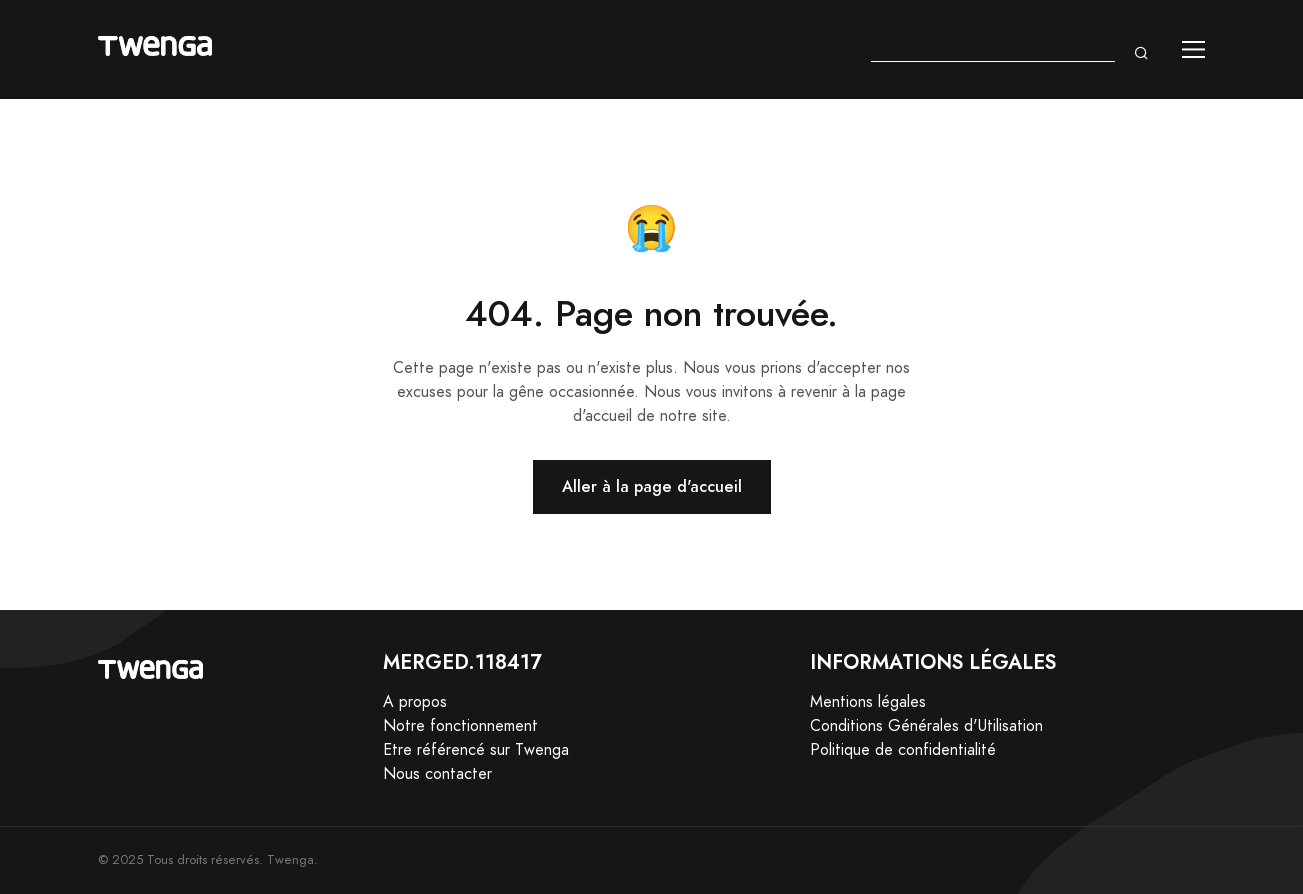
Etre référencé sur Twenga (476, 750)
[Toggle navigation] (1193, 49)
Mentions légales (868, 702)
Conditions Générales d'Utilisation (926, 726)
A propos (415, 702)
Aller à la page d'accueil (652, 486)
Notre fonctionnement (460, 726)
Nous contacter (437, 774)
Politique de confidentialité (903, 750)
